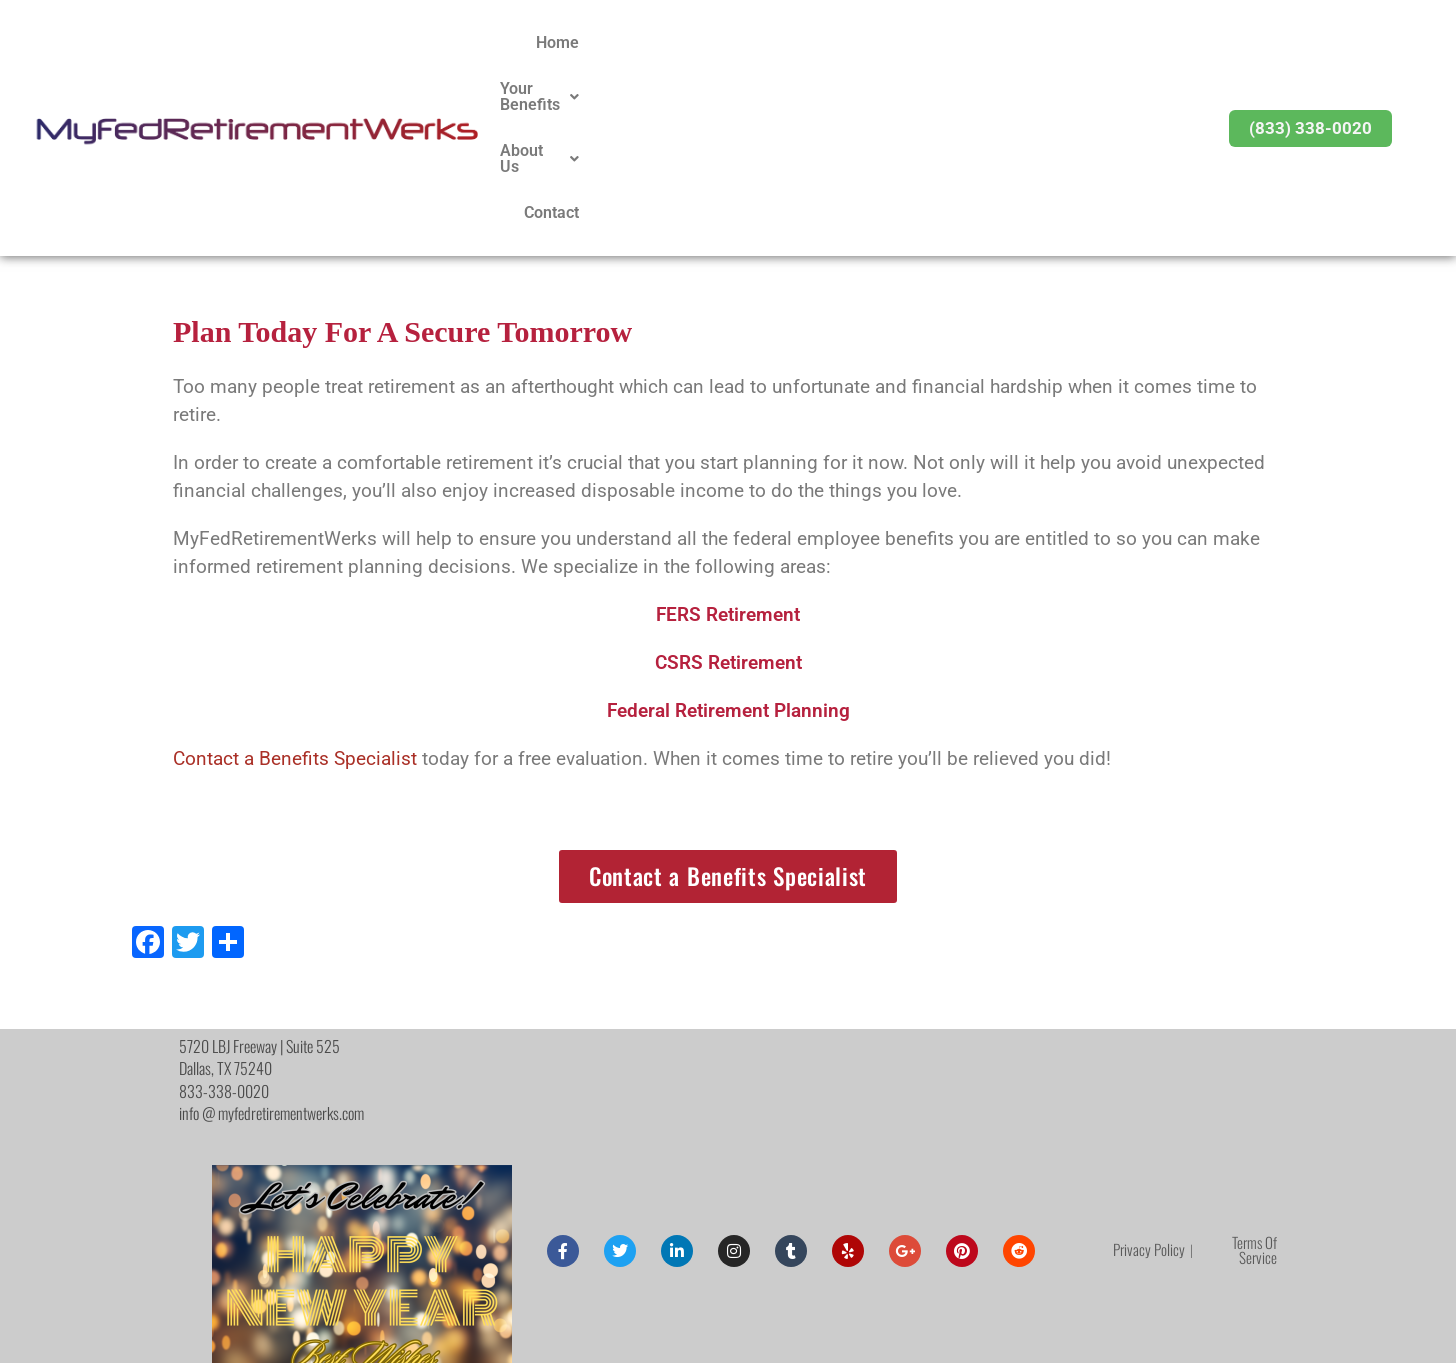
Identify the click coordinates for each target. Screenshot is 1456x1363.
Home (801, 42)
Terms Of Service (1254, 1079)
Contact (1141, 42)
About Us (1041, 42)
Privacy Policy (1149, 1079)
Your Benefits (911, 42)
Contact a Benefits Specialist (295, 589)
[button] (911, 43)
